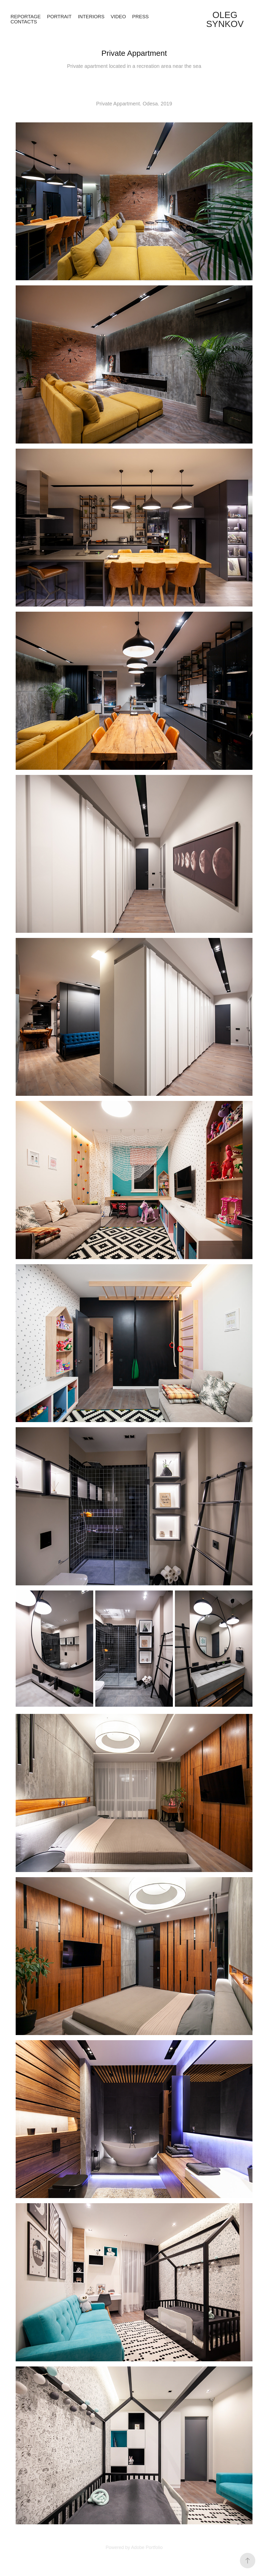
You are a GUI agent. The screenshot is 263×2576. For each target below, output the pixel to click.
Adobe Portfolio (147, 2547)
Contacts (24, 21)
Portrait (59, 16)
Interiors (91, 16)
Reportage (26, 16)
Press (140, 16)
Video (118, 16)
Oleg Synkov (225, 19)
